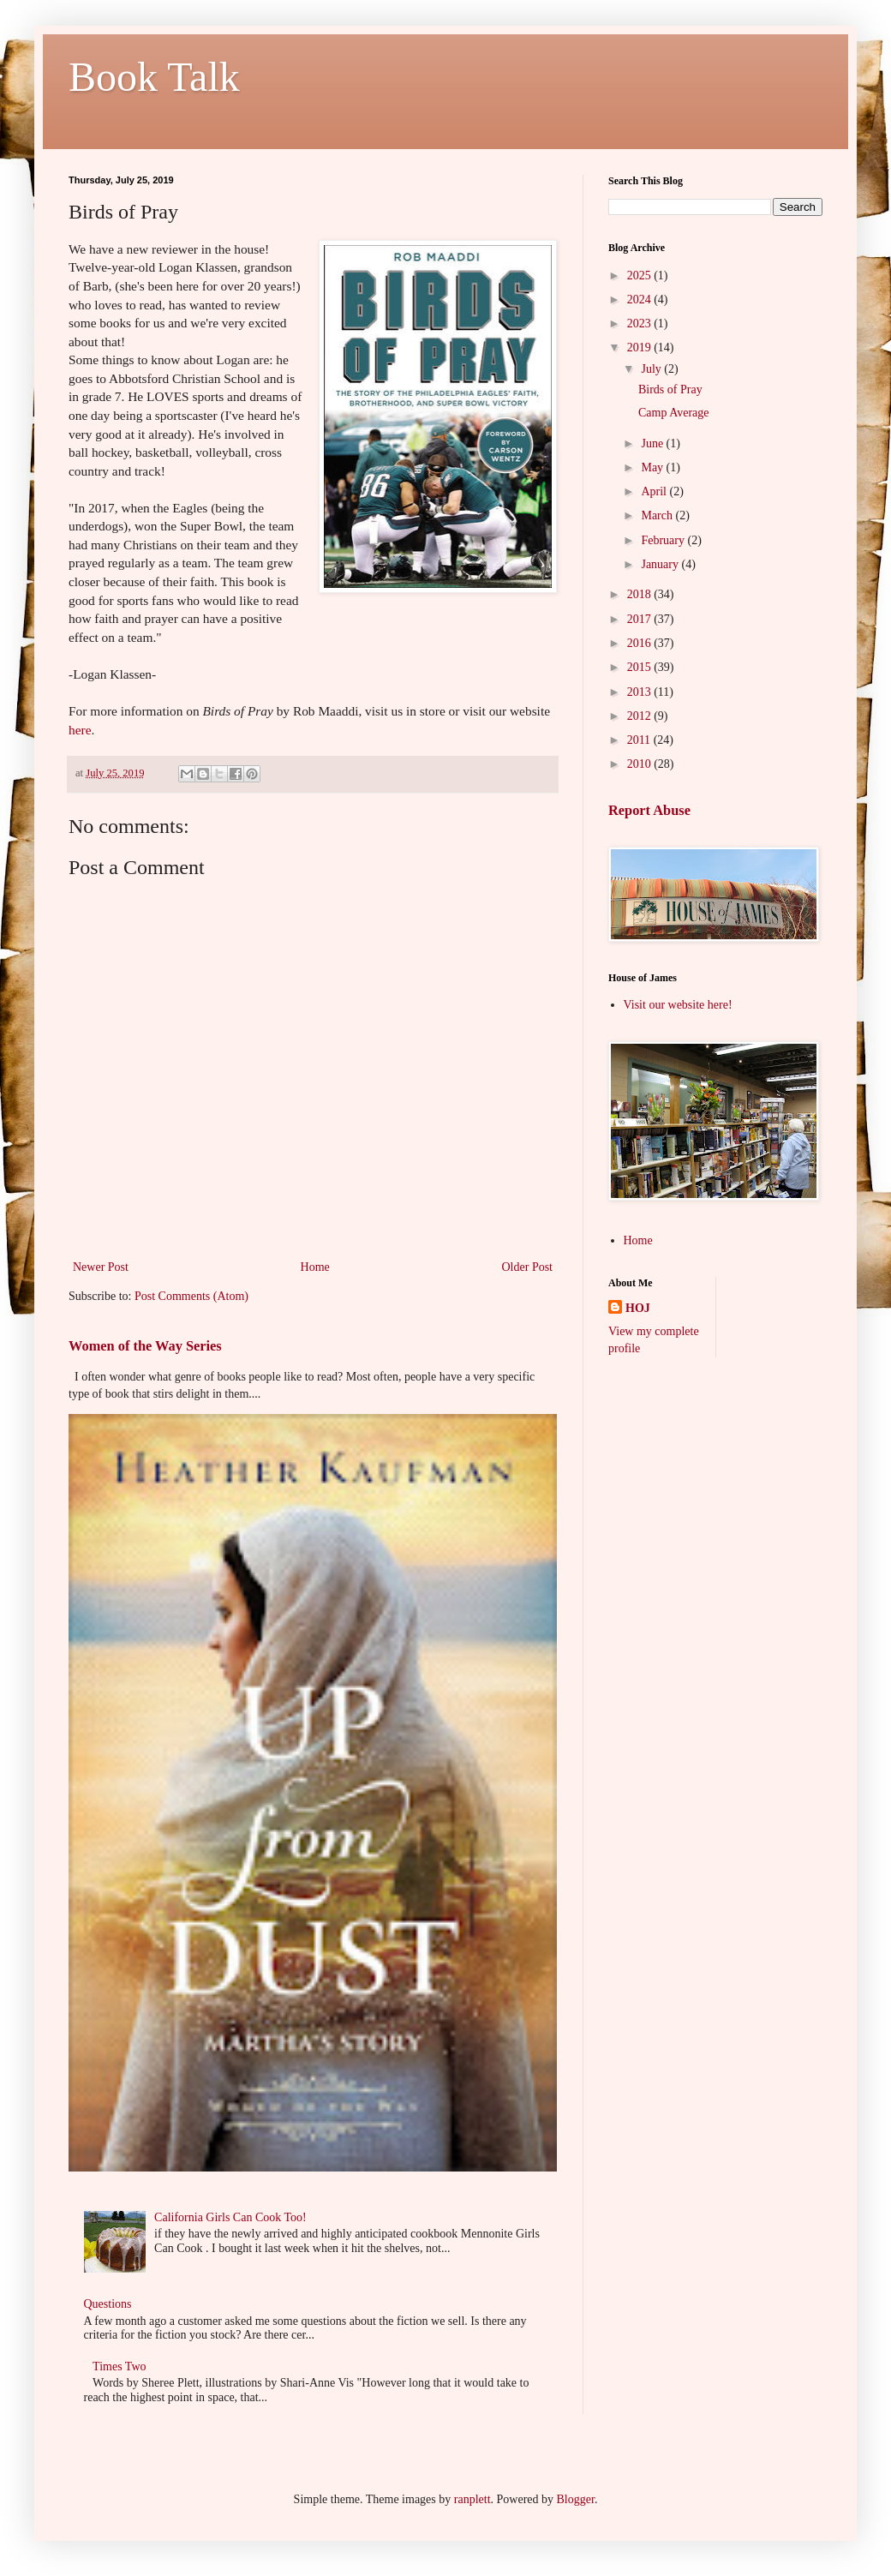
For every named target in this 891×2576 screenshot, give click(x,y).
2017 (641, 619)
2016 (641, 643)
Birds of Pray (670, 389)
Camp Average (673, 412)
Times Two (119, 2366)
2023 (641, 323)
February (664, 540)
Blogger (576, 2499)
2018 (641, 594)
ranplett (472, 2499)
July (652, 368)
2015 (641, 667)
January (661, 564)
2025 (641, 275)
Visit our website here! (678, 1004)
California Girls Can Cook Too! (230, 2217)
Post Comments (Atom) (191, 1296)
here (80, 729)
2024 (641, 299)
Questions (108, 2303)
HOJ (637, 1308)
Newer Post (101, 1267)
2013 (641, 692)
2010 (641, 764)
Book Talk (154, 76)
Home (315, 1267)
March (658, 515)
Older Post (527, 1267)
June (653, 443)
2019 (641, 347)
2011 (640, 740)
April (655, 491)
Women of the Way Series (145, 1346)
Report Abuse (649, 810)
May (653, 467)
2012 (641, 716)
